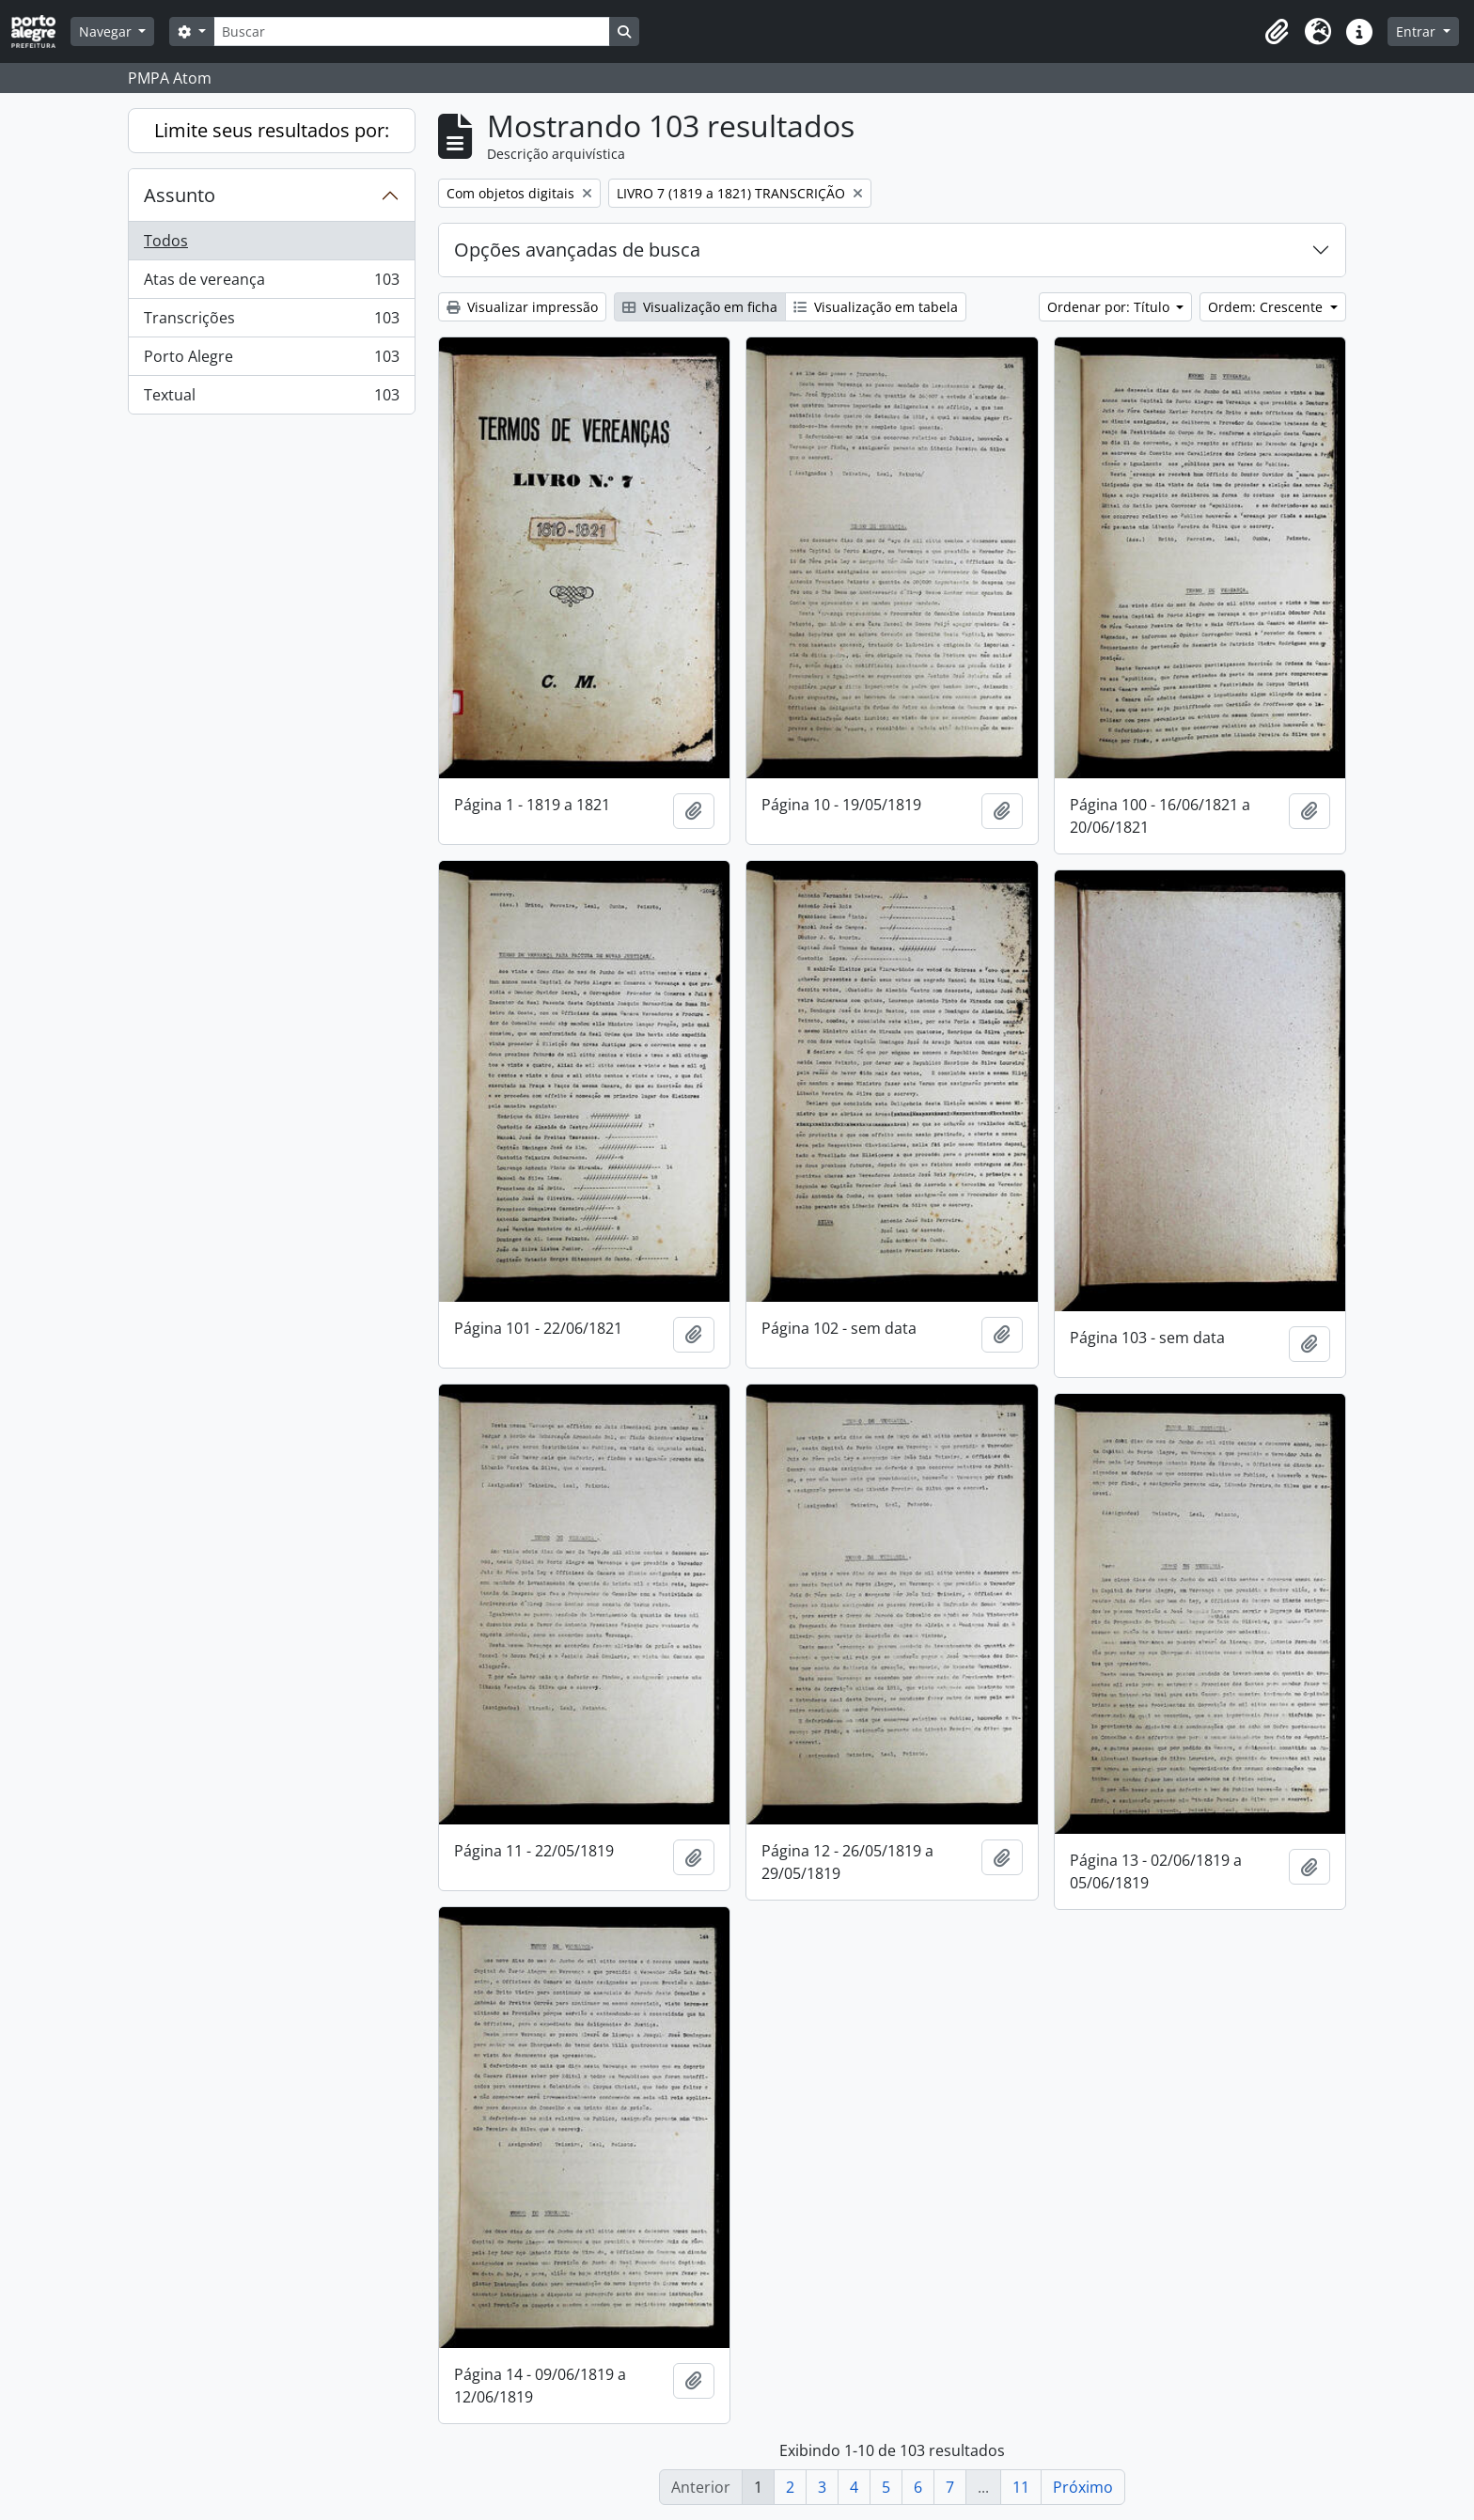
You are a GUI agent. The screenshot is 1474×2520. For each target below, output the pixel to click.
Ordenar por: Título (1110, 307)
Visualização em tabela (875, 307)
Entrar (1417, 31)
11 (1020, 2487)
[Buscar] (411, 31)
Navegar (107, 31)
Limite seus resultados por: (271, 130)
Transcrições (271, 321)
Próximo (1083, 2487)
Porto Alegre (271, 360)
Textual (271, 398)
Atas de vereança (271, 283)
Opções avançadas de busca (577, 249)
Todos (166, 240)
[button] (1276, 32)
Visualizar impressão (522, 307)
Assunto (179, 195)
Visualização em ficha (699, 307)
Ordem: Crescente (1267, 307)
